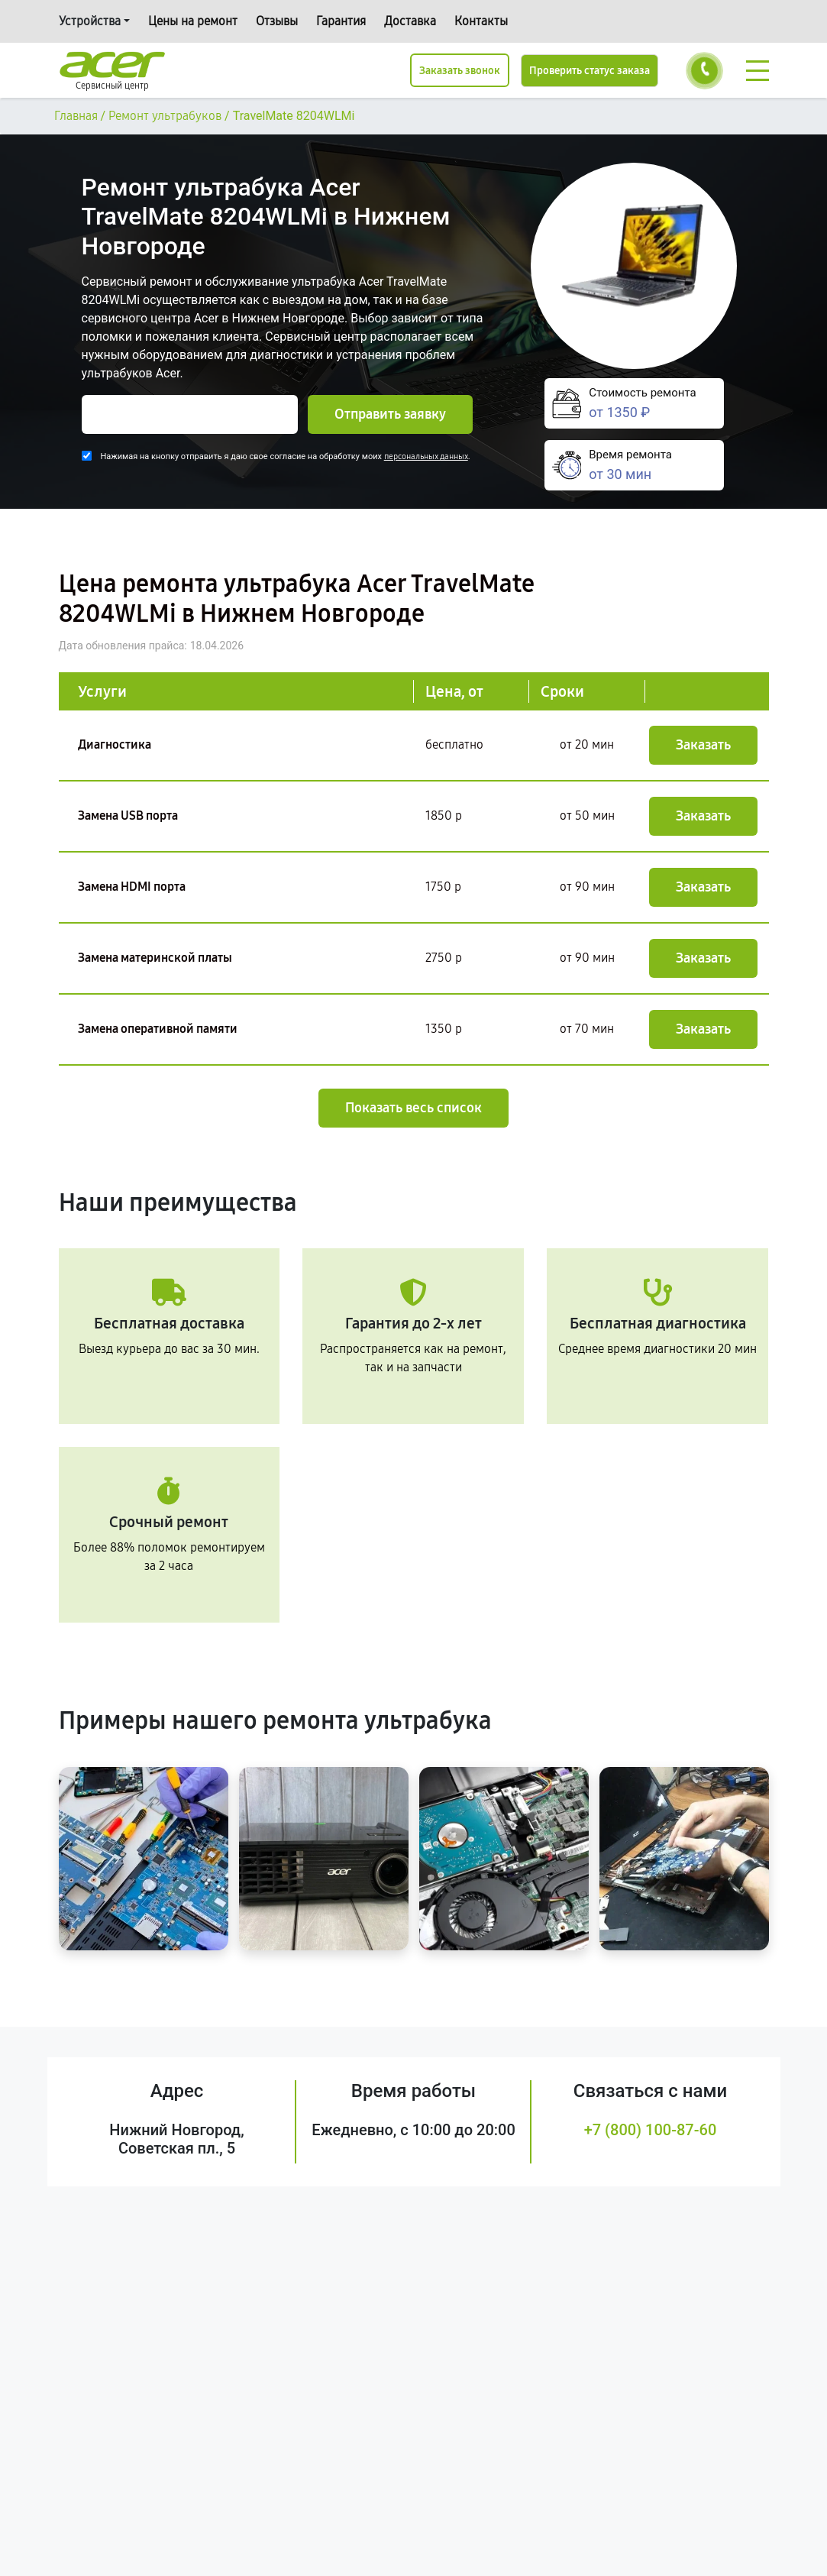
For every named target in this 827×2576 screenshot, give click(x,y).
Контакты (481, 21)
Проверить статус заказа (589, 70)
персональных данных (426, 456)
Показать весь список (413, 1107)
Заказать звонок (459, 70)
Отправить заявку (390, 414)
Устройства (90, 21)
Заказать (703, 744)
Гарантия (341, 21)
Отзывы (277, 21)
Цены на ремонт (192, 21)
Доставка (410, 21)
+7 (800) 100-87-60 (650, 2130)
